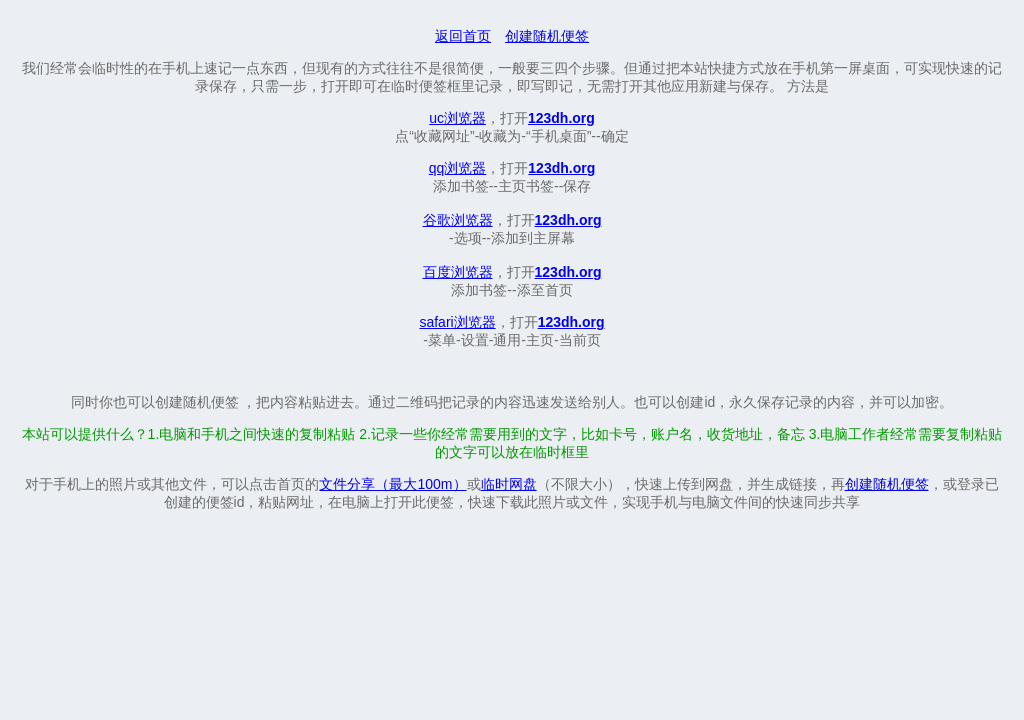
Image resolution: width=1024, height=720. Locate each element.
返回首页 (463, 36)
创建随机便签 (547, 36)
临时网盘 (509, 484)
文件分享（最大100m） (392, 484)
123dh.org (561, 118)
